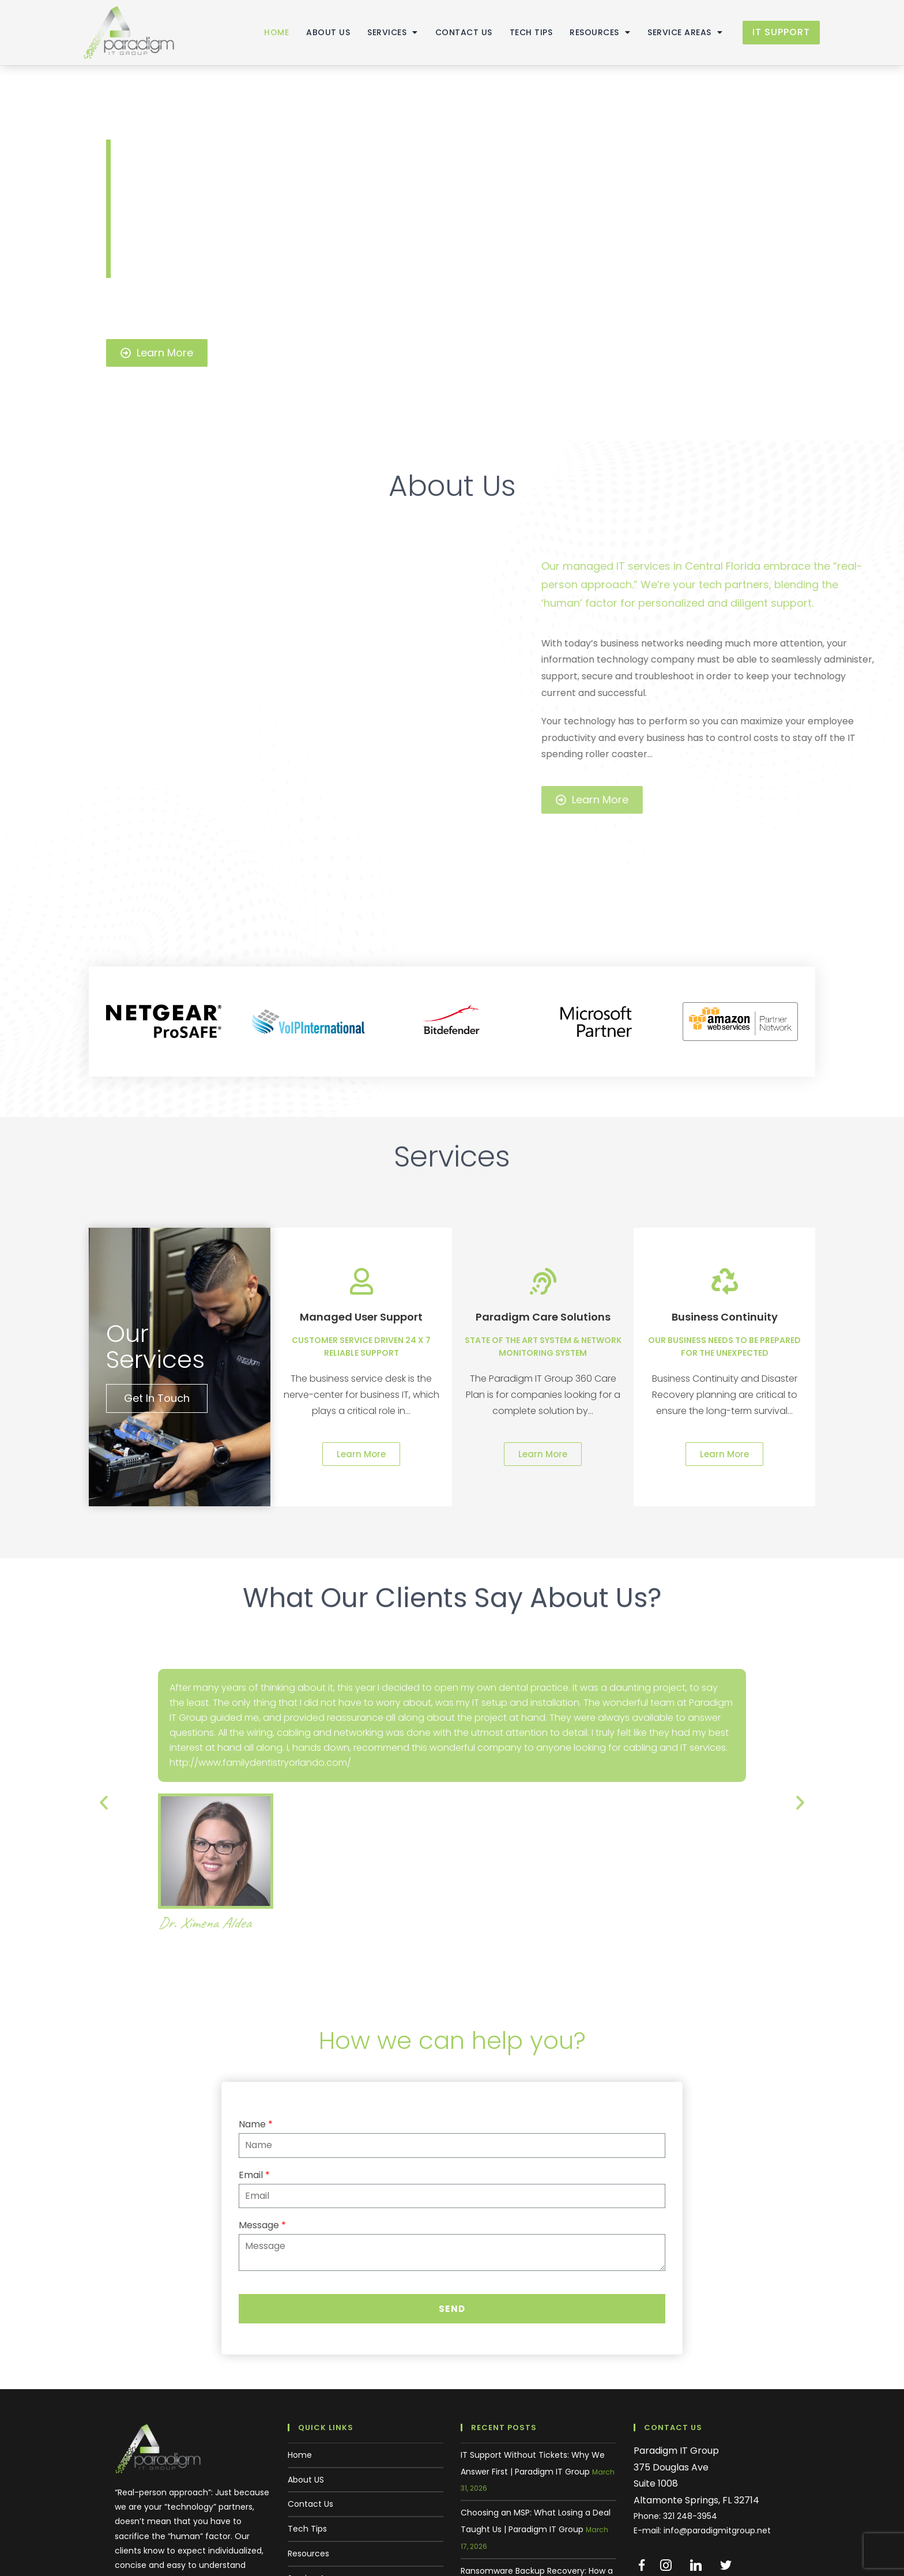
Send (452, 2202)
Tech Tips (522, 32)
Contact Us (454, 32)
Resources (590, 32)
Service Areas (675, 32)
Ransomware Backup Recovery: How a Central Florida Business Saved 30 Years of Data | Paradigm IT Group (537, 2480)
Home (267, 32)
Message (262, 2120)
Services (383, 32)
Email (254, 2069)
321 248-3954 (690, 2410)
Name (256, 2019)
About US (319, 32)
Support (303, 2496)
